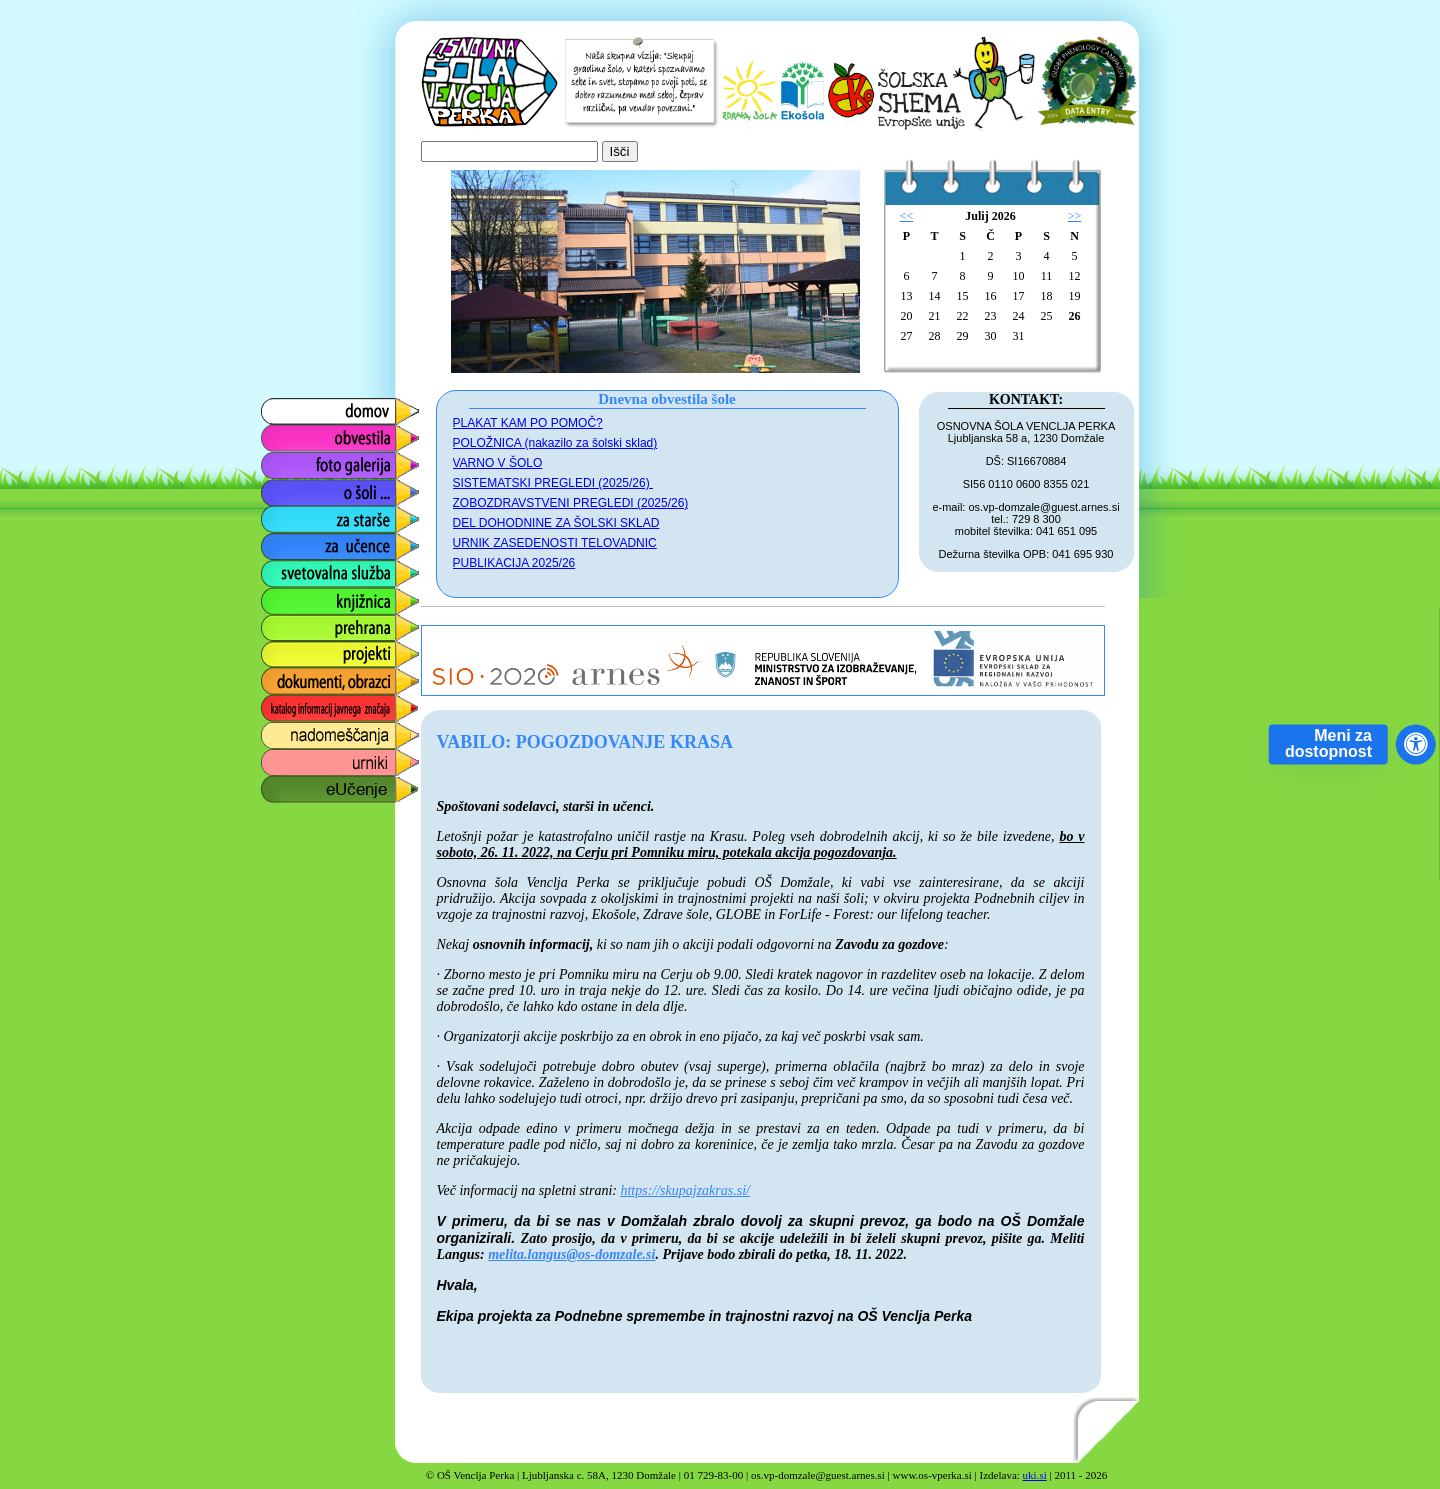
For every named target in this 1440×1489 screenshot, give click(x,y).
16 (991, 296)
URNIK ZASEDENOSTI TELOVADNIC (555, 543)
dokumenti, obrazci (325, 676)
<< (907, 216)
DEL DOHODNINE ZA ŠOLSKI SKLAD (556, 523)
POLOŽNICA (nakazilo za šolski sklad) (555, 443)
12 (1075, 276)
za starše (290, 514)
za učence (294, 541)
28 (935, 336)
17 (1019, 296)
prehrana (290, 622)
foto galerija (299, 460)
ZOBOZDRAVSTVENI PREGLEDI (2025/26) (571, 503)
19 (1075, 296)
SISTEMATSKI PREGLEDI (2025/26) (553, 483)
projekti (284, 649)
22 (963, 316)
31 (1019, 336)
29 (963, 336)
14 (935, 296)
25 (1047, 316)
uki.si (1035, 1475)
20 (907, 316)
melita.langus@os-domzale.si (571, 1254)
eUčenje (287, 784)
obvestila (289, 433)
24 (1019, 316)
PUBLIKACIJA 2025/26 (514, 563)
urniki (277, 757)
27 (907, 336)
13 (907, 296)
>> (1075, 216)
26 (1075, 316)
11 (1047, 276)
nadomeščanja (310, 730)
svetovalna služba (321, 568)
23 (991, 316)
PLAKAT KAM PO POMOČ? (528, 423)
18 (1047, 296)
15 (963, 296)
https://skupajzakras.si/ (685, 1190)
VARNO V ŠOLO (498, 463)
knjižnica (288, 595)
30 (991, 336)
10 (1019, 276)
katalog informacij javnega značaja (320, 708)
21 (935, 316)
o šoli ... (285, 487)
